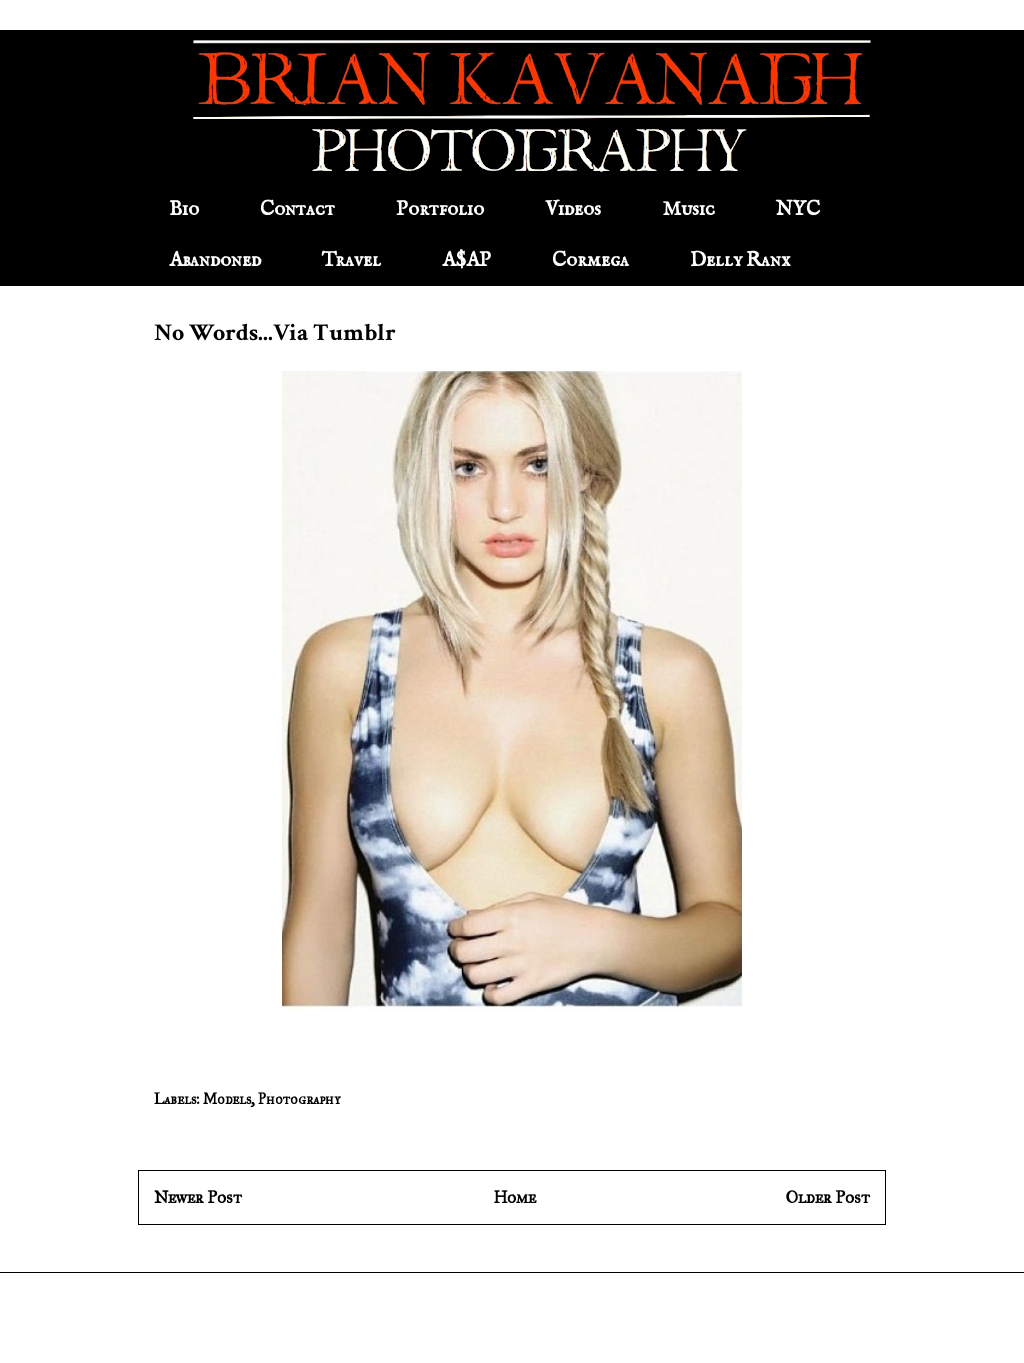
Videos (573, 209)
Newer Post (198, 1197)
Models (227, 1099)
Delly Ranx (740, 260)
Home (514, 1197)
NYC (798, 209)
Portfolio (440, 209)
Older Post (828, 1197)
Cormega (590, 260)
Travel (351, 260)
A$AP (466, 260)
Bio (184, 209)
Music (688, 209)
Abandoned (215, 260)
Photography (299, 1099)
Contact (297, 209)
